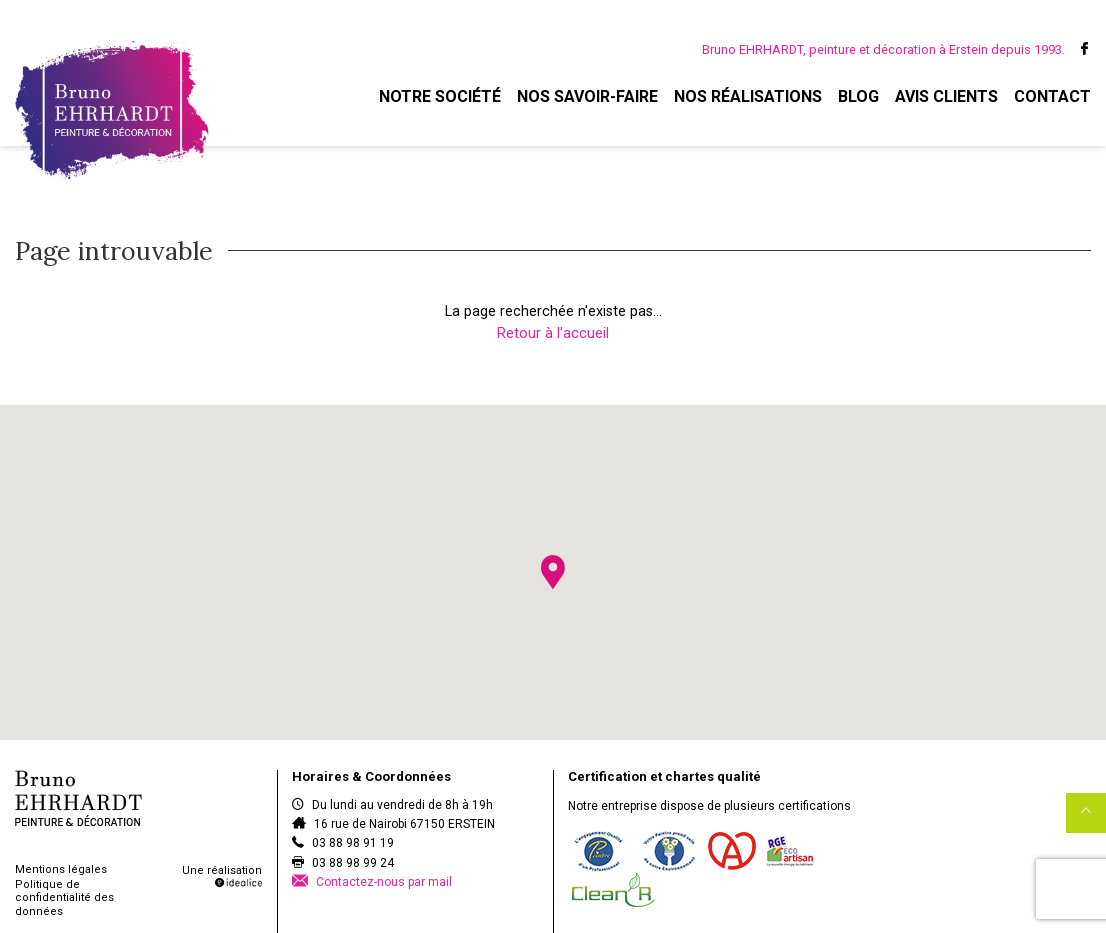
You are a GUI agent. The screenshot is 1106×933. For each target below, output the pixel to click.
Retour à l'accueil (553, 333)
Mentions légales (61, 869)
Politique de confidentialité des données (64, 897)
